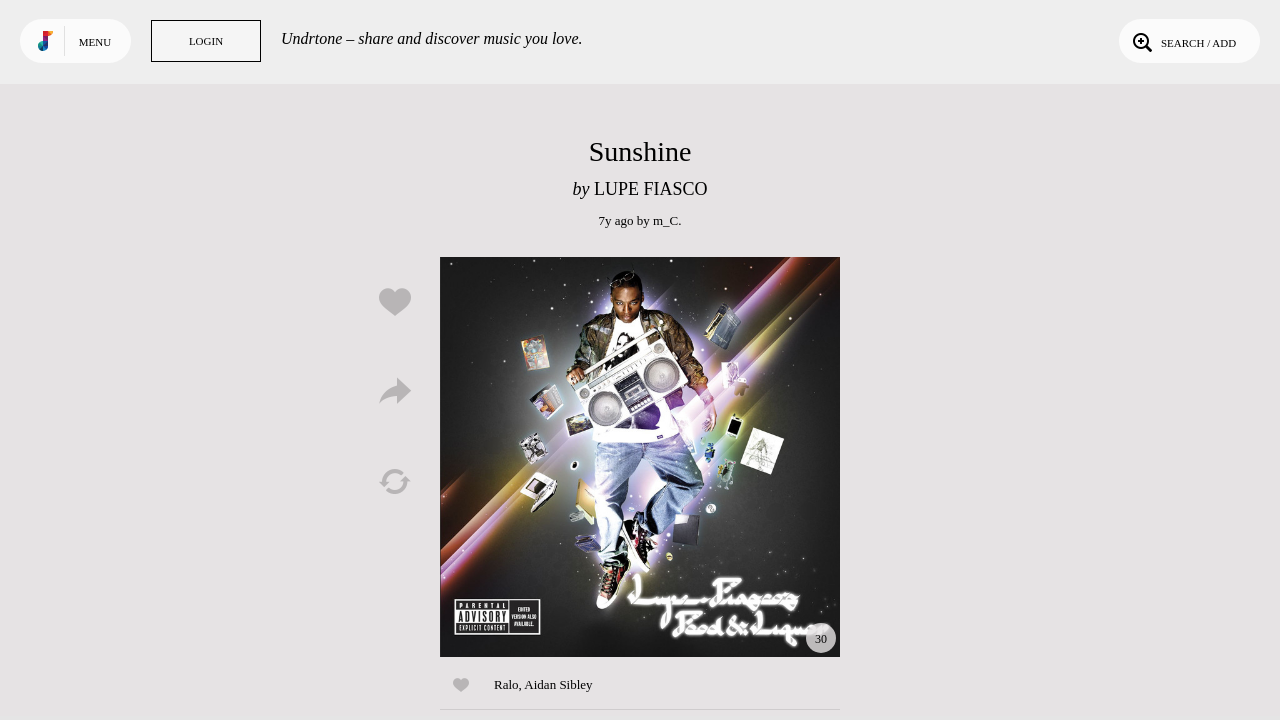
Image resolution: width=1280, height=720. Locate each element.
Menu (95, 42)
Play (640, 457)
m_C (665, 220)
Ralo (506, 684)
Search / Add (1182, 41)
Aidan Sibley (558, 684)
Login (206, 41)
